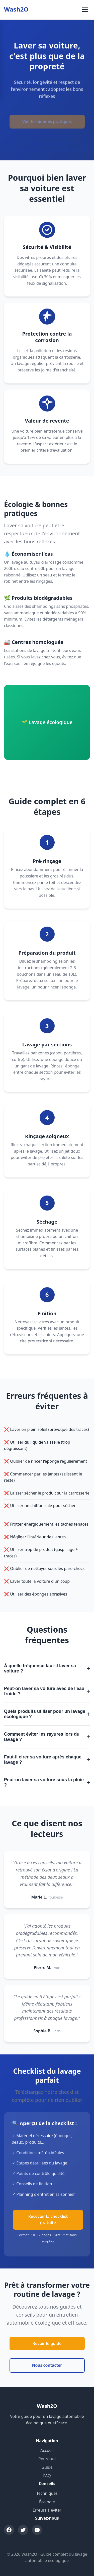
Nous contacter (47, 2365)
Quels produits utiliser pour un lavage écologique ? (47, 1714)
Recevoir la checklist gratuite (48, 2220)
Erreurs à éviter (47, 2510)
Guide (47, 2467)
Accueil (47, 2450)
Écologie (47, 2502)
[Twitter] (23, 2530)
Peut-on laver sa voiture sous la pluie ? (47, 1782)
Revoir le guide (47, 2343)
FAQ (47, 2476)
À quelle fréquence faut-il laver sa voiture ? (47, 1668)
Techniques (47, 2493)
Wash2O (16, 9)
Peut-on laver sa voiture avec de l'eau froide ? (47, 1691)
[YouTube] (37, 2530)
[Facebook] (9, 2530)
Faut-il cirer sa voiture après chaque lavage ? (47, 1759)
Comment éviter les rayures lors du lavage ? (47, 1737)
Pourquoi (47, 2458)
